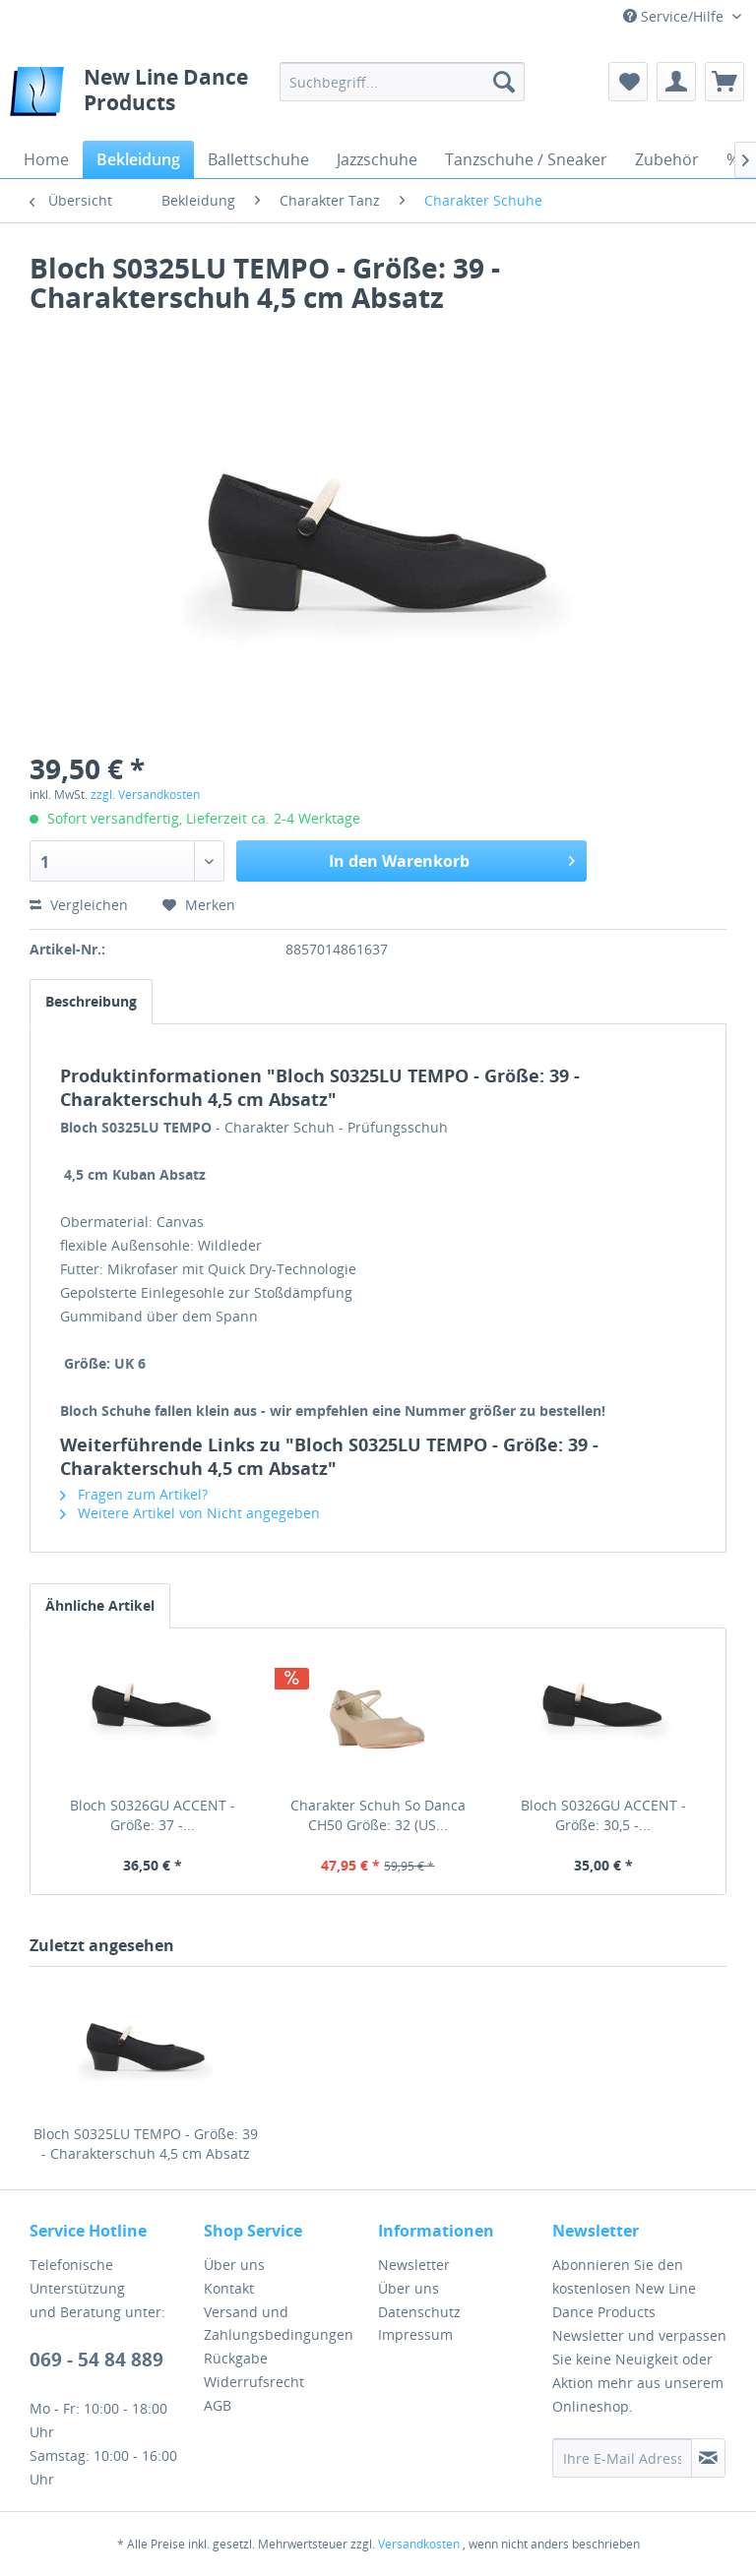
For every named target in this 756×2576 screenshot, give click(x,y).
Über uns (234, 2264)
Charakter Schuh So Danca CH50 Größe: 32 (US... (378, 1815)
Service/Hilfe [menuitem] (675, 16)
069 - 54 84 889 (96, 2359)
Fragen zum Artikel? (134, 1494)
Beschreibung (91, 1001)
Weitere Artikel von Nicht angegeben (190, 1512)
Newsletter (414, 2264)
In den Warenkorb (452, 858)
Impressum (415, 2334)
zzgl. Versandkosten (145, 794)
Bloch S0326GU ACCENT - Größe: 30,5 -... (603, 1815)
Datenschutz (419, 2311)
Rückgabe (236, 2358)
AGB (217, 2405)
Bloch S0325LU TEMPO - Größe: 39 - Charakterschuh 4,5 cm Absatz (145, 2143)
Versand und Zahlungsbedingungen (278, 2323)
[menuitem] (403, 81)
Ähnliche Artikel (100, 1605)
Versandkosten (419, 2544)
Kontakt (229, 2288)
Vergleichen (79, 904)
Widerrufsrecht (254, 2381)
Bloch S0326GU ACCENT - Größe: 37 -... (152, 1815)
